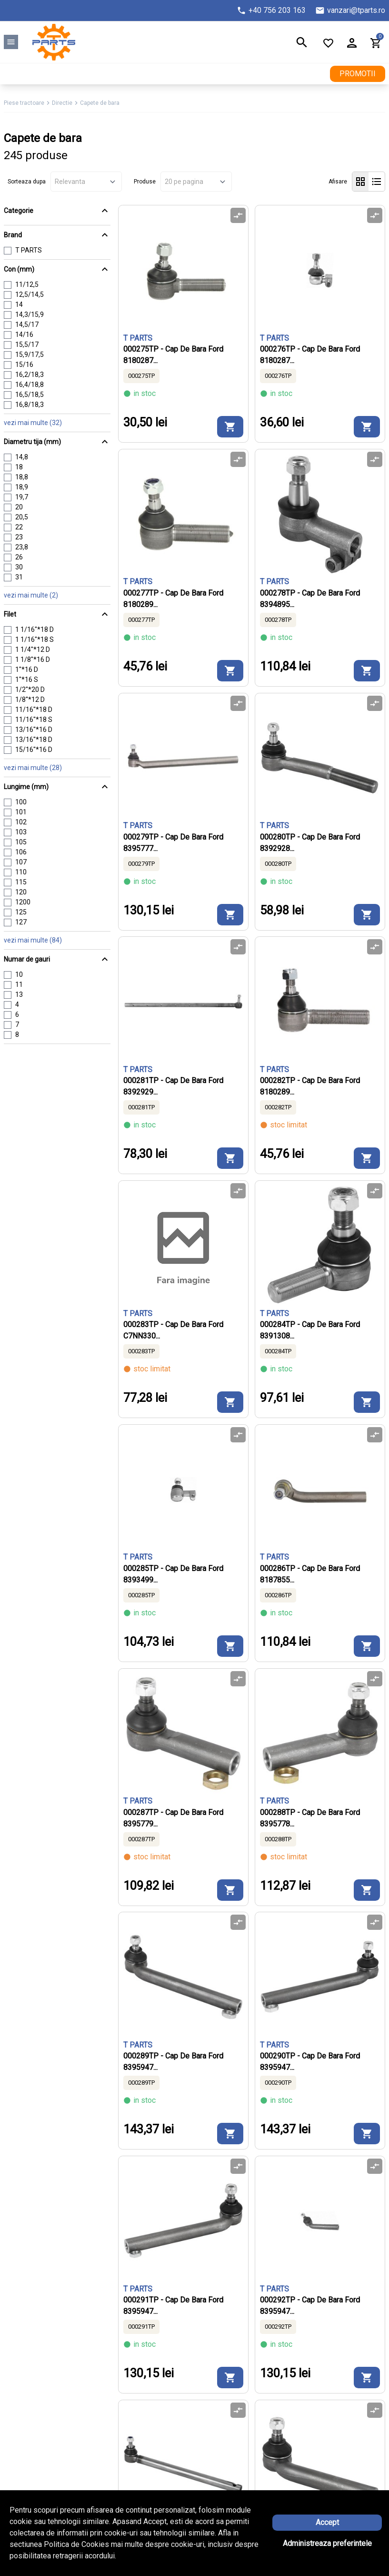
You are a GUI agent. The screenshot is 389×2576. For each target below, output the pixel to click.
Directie (62, 103)
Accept (327, 2522)
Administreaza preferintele (327, 2543)
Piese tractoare (24, 103)
